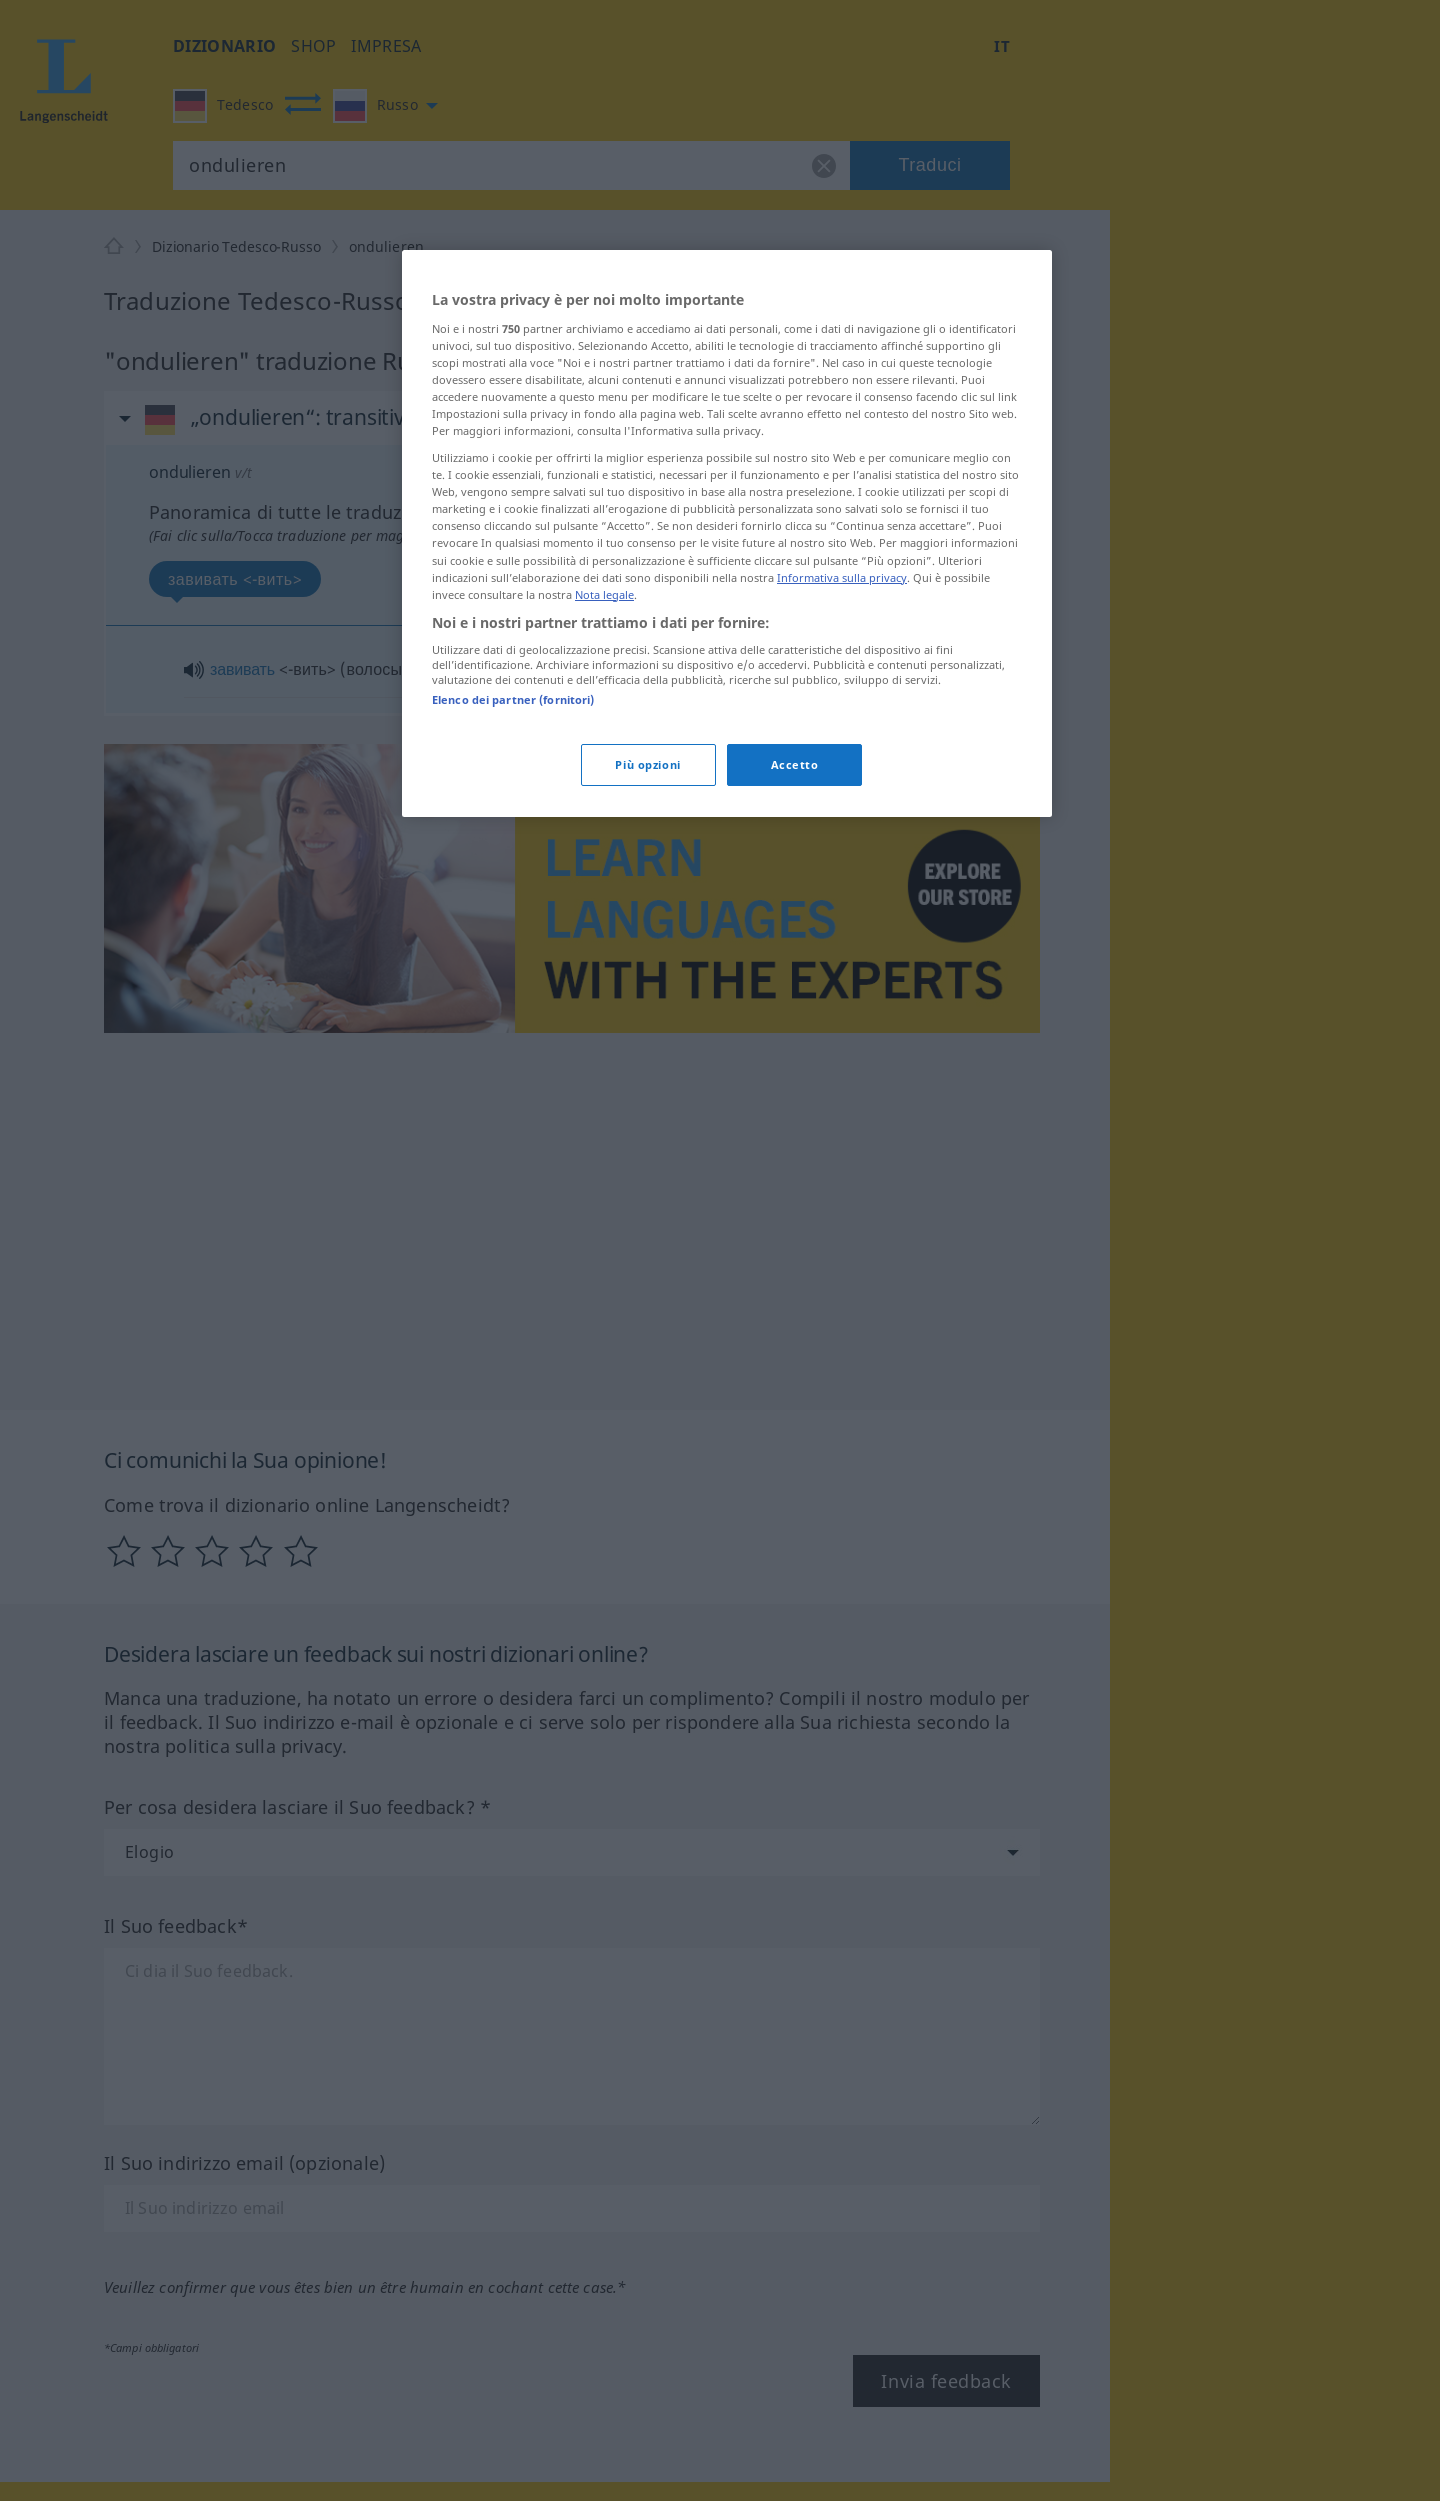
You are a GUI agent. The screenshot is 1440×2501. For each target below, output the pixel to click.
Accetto (795, 764)
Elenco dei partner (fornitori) (513, 699)
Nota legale (604, 594)
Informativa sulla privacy (842, 577)
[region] (727, 533)
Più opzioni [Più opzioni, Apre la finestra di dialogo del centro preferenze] (647, 764)
